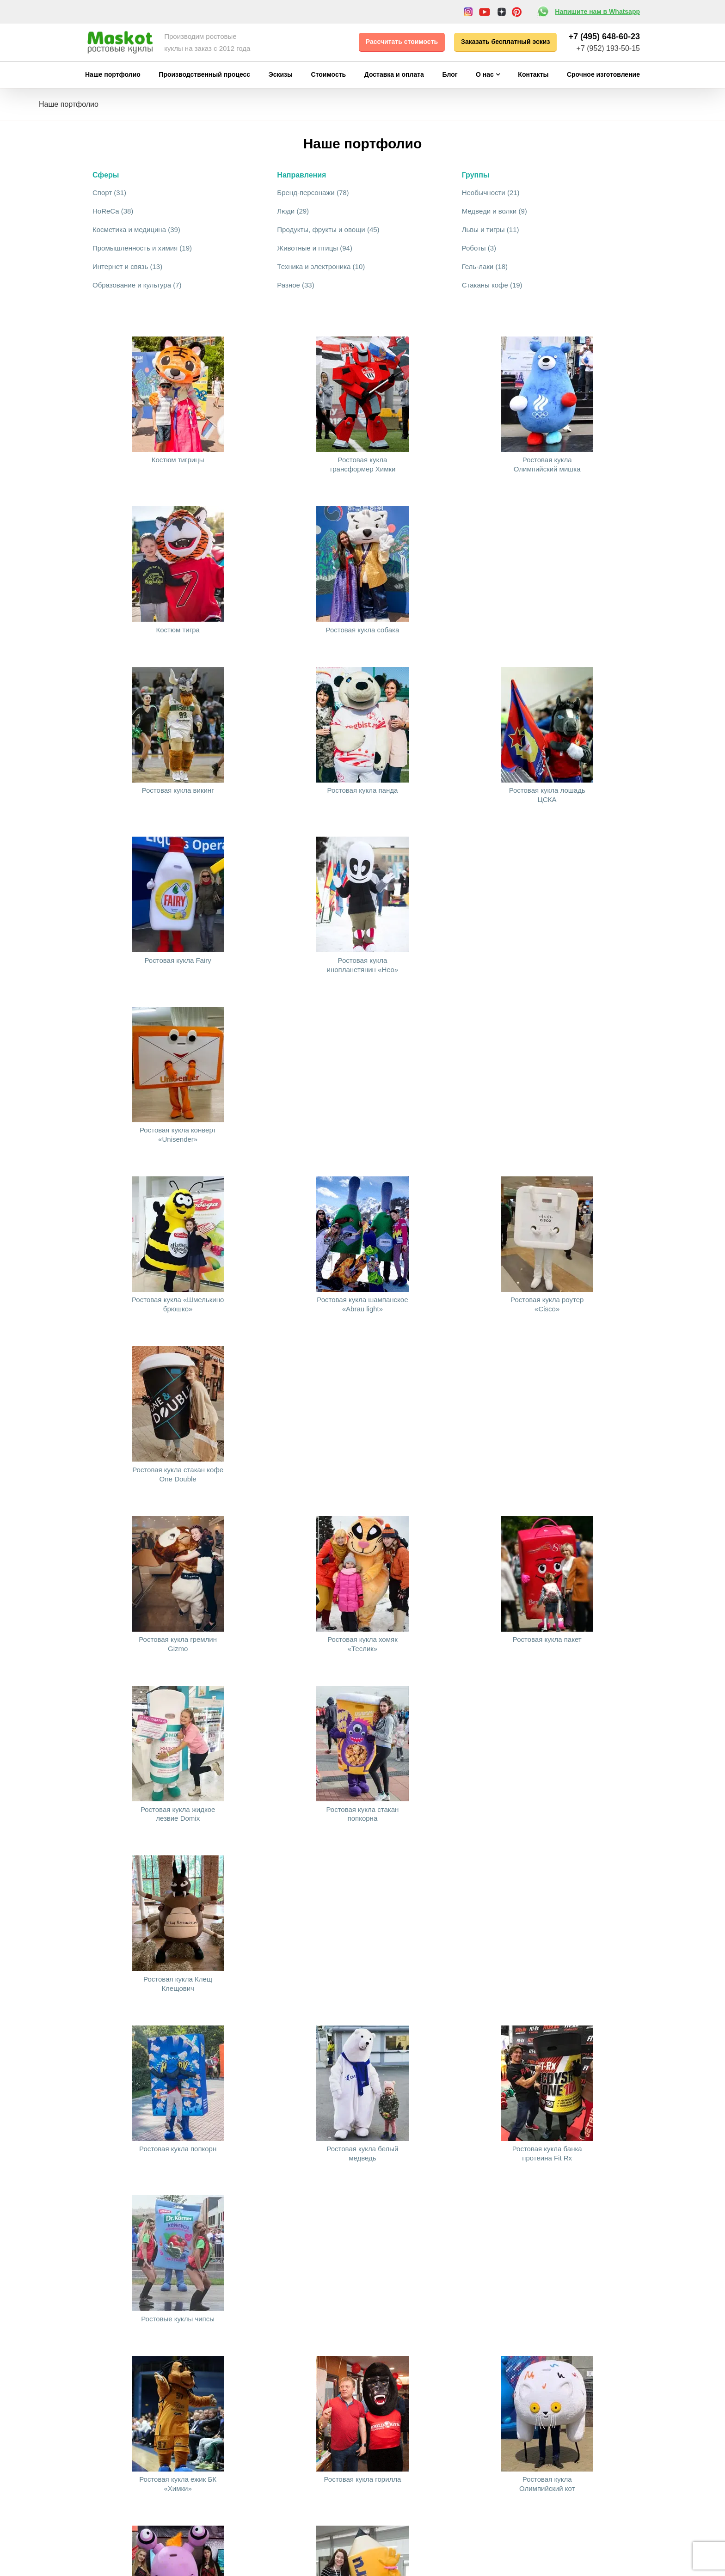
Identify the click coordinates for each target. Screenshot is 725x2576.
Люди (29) (293, 211)
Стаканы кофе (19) (492, 285)
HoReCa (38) (112, 211)
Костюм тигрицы (178, 460)
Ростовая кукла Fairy (178, 960)
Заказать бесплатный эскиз (505, 41)
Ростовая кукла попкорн (177, 2149)
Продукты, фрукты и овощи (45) (328, 229)
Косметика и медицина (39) (136, 229)
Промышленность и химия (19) (142, 248)
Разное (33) (295, 285)
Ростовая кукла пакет (547, 1639)
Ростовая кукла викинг (178, 790)
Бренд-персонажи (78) (313, 192)
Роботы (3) (479, 248)
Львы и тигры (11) (490, 229)
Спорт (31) (109, 192)
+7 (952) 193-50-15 (608, 48)
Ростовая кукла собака (362, 630)
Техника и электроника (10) (321, 266)
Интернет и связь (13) (127, 266)
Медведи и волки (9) (494, 211)
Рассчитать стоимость (402, 41)
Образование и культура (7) (137, 285)
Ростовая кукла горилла (362, 2479)
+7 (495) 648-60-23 (604, 36)
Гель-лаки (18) (485, 266)
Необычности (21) (491, 192)
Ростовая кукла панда (362, 790)
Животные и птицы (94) (314, 248)
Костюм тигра (177, 630)
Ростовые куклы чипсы (178, 2319)
